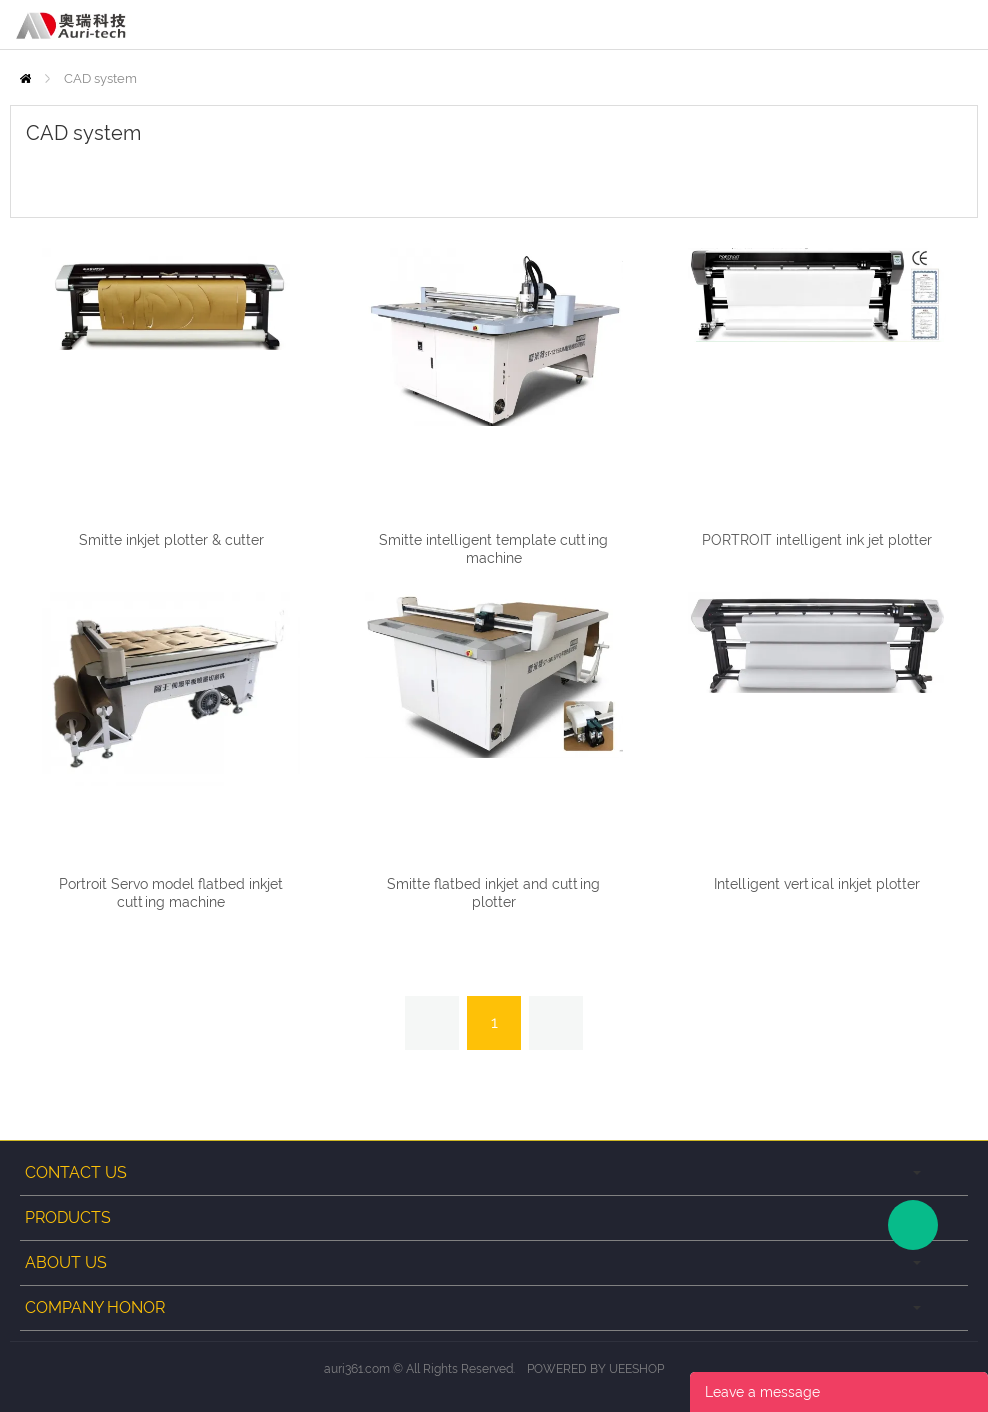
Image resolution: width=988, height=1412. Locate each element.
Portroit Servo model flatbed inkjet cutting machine (171, 893)
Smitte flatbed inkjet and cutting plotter (493, 893)
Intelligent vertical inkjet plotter (817, 884)
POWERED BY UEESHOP (595, 1369)
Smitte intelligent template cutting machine (493, 549)
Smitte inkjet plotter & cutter (171, 540)
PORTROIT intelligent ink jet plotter (817, 540)
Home (25, 78)
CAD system (100, 78)
